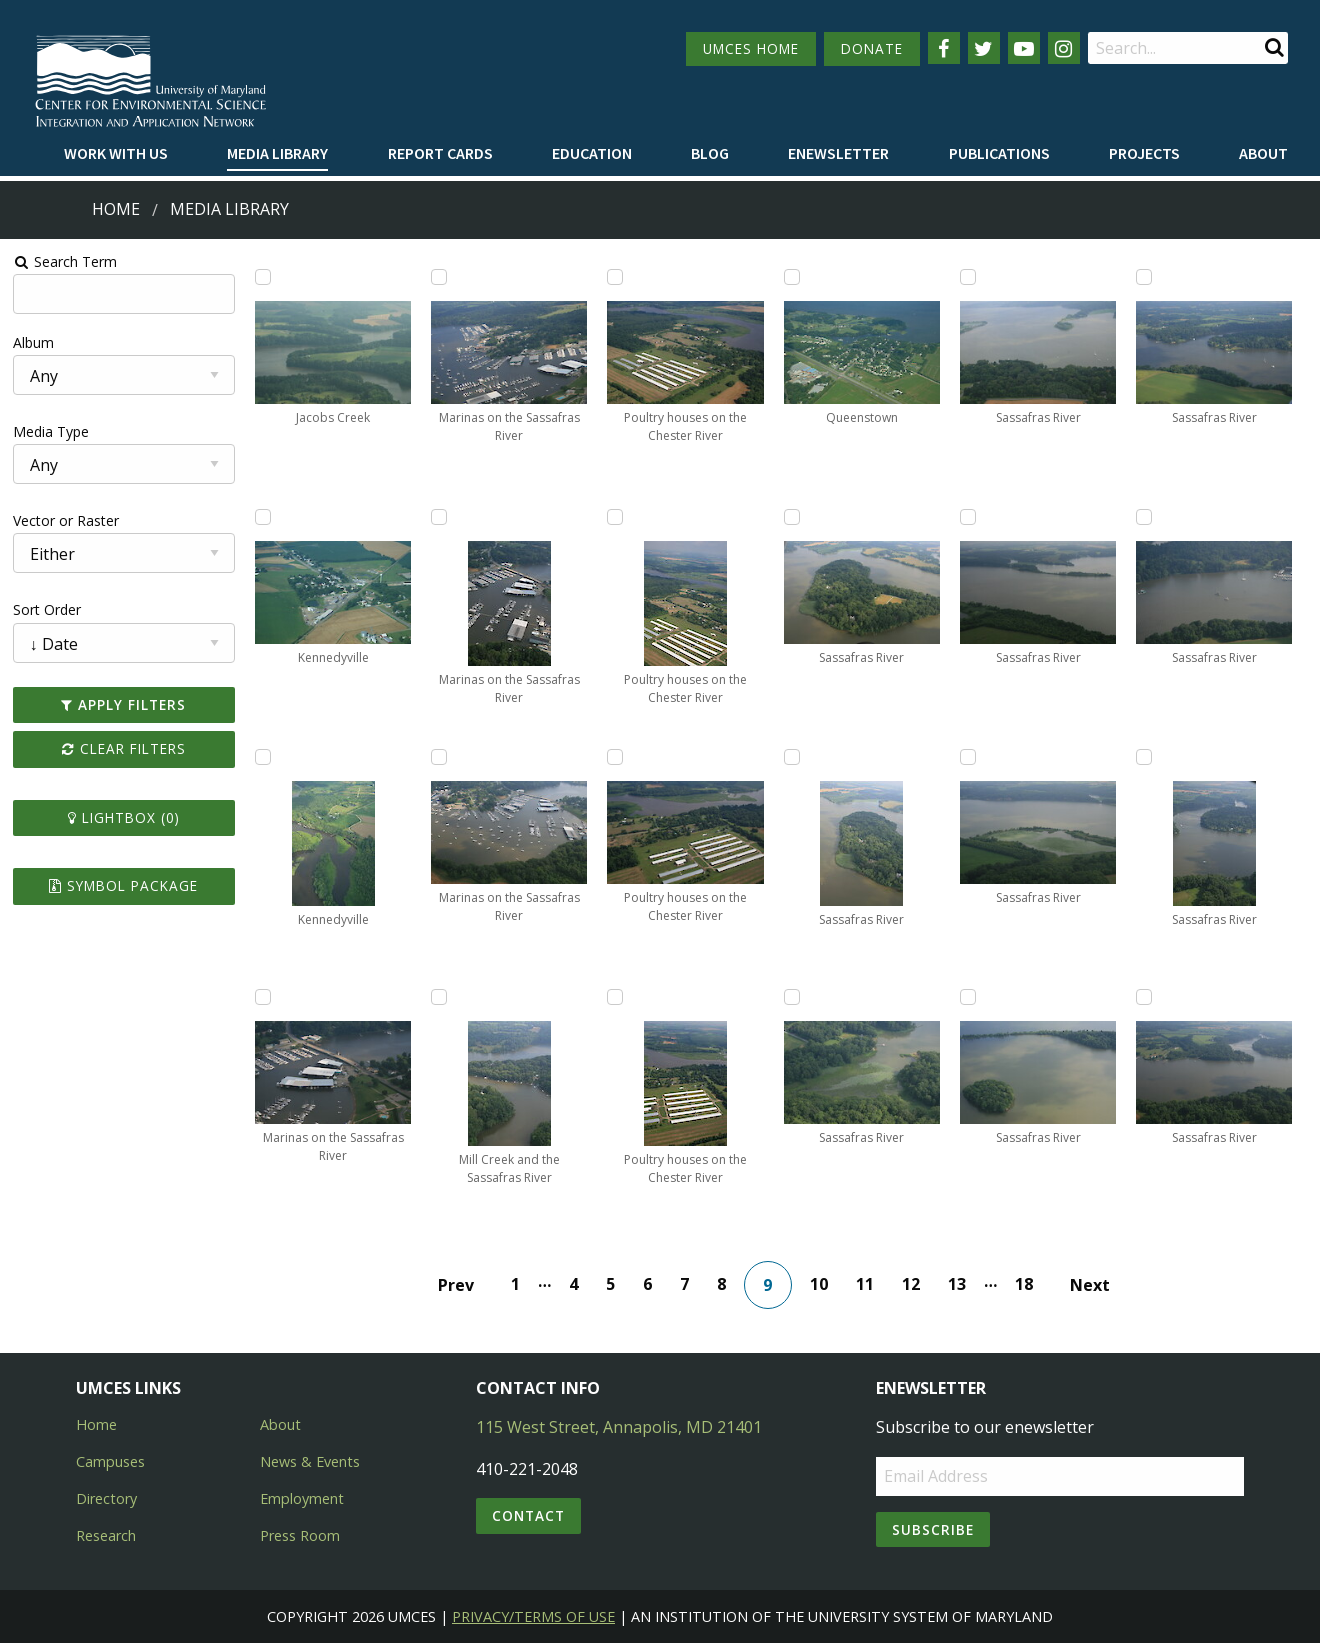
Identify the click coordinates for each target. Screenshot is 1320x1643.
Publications (999, 153)
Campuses (110, 1461)
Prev (456, 1285)
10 (819, 1284)
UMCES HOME (751, 48)
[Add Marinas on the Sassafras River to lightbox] (263, 997)
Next (1090, 1285)
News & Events (310, 1461)
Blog (710, 153)
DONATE (872, 48)
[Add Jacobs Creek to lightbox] (263, 277)
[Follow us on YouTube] (1024, 48)
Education (592, 153)
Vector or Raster (66, 520)
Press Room (300, 1535)
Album (33, 342)
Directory (106, 1498)
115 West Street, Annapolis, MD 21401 (619, 1427)
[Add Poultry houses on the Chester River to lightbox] (615, 277)
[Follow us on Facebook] (944, 48)
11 (865, 1284)
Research (106, 1535)
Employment (302, 1498)
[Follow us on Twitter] (984, 48)
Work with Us (116, 153)
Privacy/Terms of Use (533, 1616)
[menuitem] (116, 154)
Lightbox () (124, 817)
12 (911, 1284)
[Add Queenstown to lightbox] (792, 277)
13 (957, 1284)
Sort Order (47, 609)
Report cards (440, 153)
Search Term (65, 261)
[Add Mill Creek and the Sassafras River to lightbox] (439, 997)
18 (1024, 1284)
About (1263, 153)
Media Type (51, 431)
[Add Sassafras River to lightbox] (792, 517)
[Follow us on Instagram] (1064, 48)
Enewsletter (838, 153)
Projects (1144, 153)
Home (116, 209)
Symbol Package (123, 885)
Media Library (277, 153)
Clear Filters (124, 748)
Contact (528, 1515)
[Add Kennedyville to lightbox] (263, 517)
